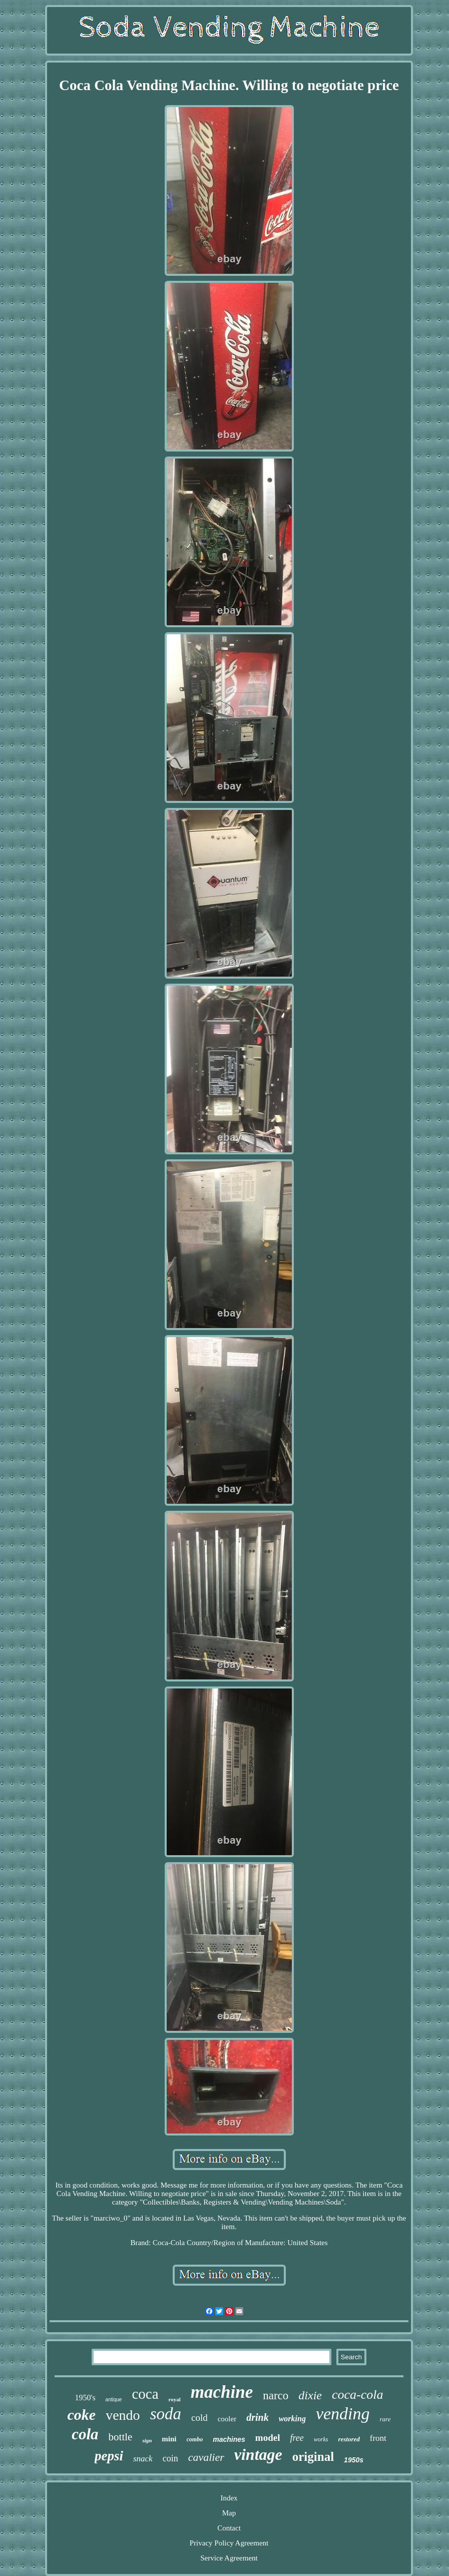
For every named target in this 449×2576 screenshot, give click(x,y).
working (292, 2418)
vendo (123, 2415)
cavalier (206, 2457)
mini (169, 2439)
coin (170, 2458)
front (378, 2438)
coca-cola (357, 2394)
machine (222, 2392)
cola (85, 2434)
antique (114, 2399)
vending (343, 2413)
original (313, 2456)
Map (229, 2513)
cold (199, 2417)
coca (145, 2394)
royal (175, 2399)
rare (385, 2419)
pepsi (109, 2455)
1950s (353, 2460)
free (296, 2438)
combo (195, 2439)
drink (257, 2417)
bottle (121, 2437)
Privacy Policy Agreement (229, 2543)
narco (275, 2395)
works (321, 2439)
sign (147, 2440)
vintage (258, 2454)
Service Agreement (229, 2558)
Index (228, 2498)
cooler (227, 2419)
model (267, 2437)
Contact (229, 2528)
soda (165, 2414)
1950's (85, 2397)
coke (82, 2414)
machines (229, 2439)
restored (348, 2439)
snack (143, 2458)
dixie (310, 2395)
